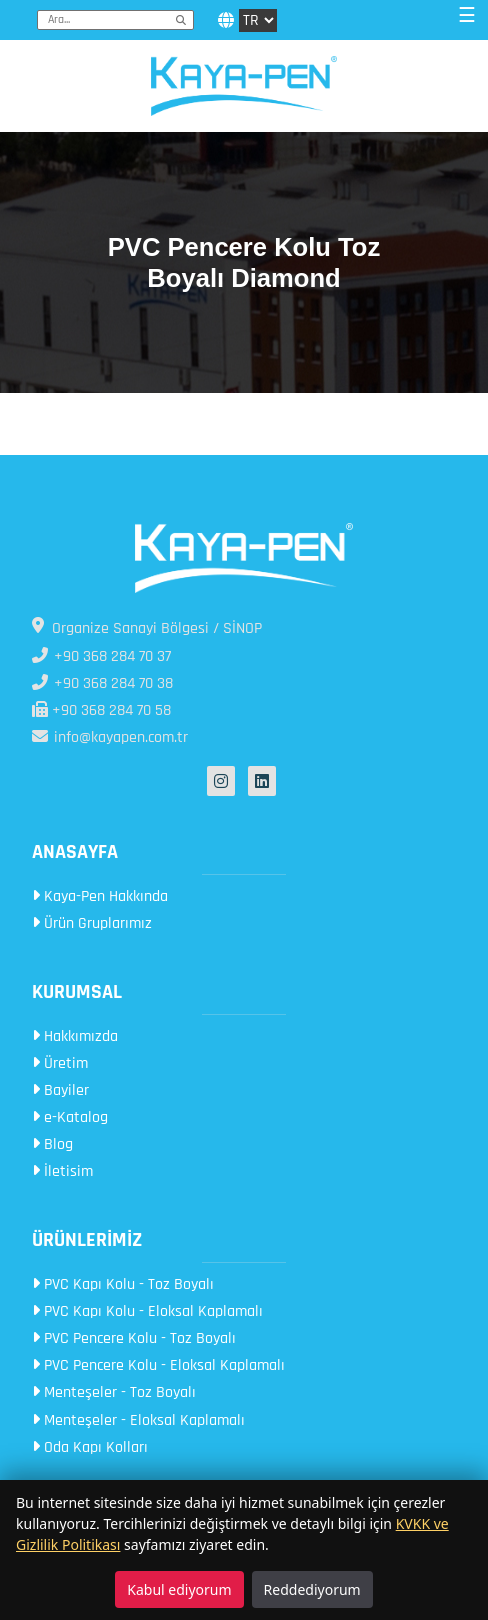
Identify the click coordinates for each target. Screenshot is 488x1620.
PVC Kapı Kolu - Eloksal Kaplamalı (147, 1311)
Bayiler (60, 1090)
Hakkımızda (75, 1036)
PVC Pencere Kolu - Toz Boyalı (134, 1338)
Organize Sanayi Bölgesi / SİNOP (147, 628)
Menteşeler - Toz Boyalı (114, 1392)
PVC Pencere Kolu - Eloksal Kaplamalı (158, 1365)
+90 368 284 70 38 (102, 683)
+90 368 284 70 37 (101, 656)
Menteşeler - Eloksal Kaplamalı (138, 1420)
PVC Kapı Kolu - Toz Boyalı (123, 1284)
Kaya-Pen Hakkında (100, 896)
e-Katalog (70, 1117)
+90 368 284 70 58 (101, 710)
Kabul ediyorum (179, 1589)
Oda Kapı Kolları (90, 1447)
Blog (52, 1144)
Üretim (60, 1063)
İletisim (62, 1171)
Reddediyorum (312, 1589)
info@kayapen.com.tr (110, 737)
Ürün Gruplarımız (92, 923)
